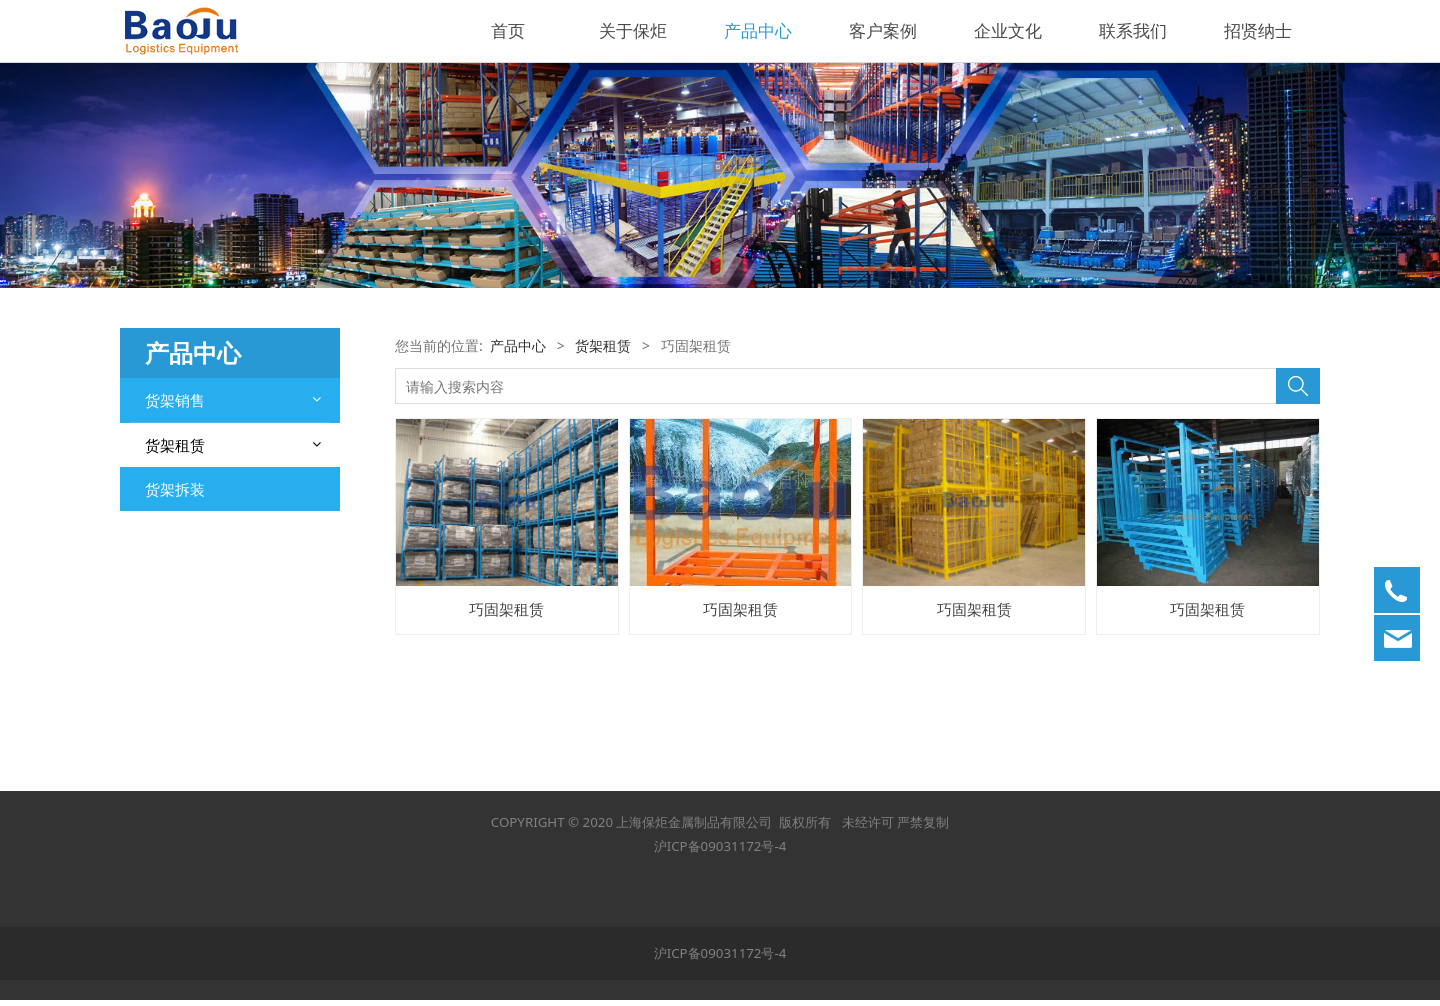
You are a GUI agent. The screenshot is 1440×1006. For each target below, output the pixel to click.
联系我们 (1133, 30)
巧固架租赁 (183, 554)
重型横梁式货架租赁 (211, 695)
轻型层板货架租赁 (204, 590)
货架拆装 (175, 735)
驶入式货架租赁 (197, 625)
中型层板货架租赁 (204, 660)
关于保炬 (633, 30)
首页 (508, 30)
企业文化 (1008, 30)
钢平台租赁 (183, 484)
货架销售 (175, 400)
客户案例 (883, 30)
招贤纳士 (1258, 30)
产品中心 (758, 30)
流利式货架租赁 (197, 519)
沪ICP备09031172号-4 (720, 852)
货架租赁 (175, 445)
